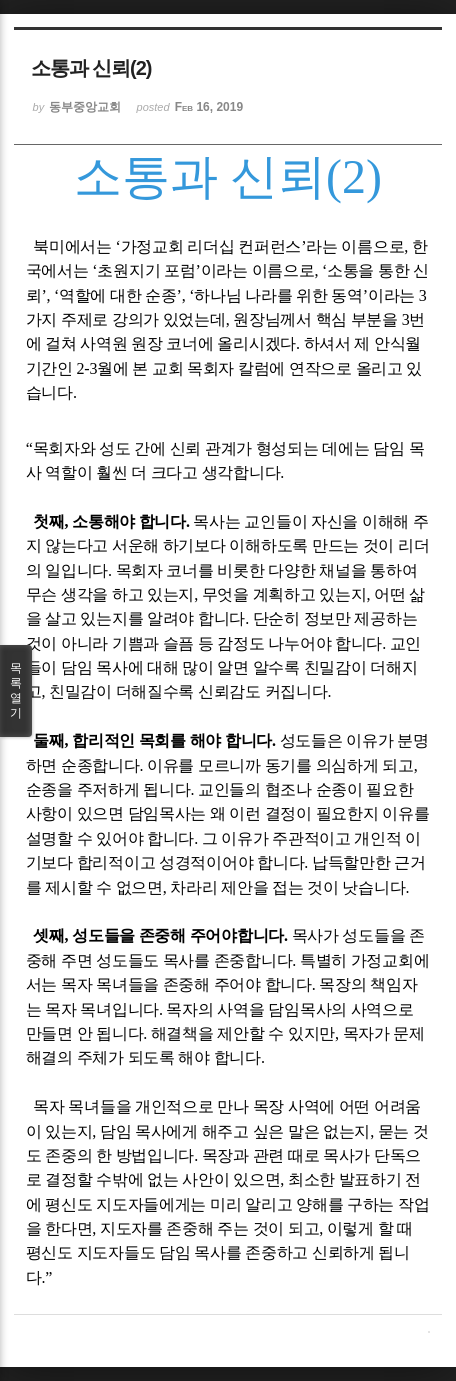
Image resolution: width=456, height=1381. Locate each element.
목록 (16, 691)
